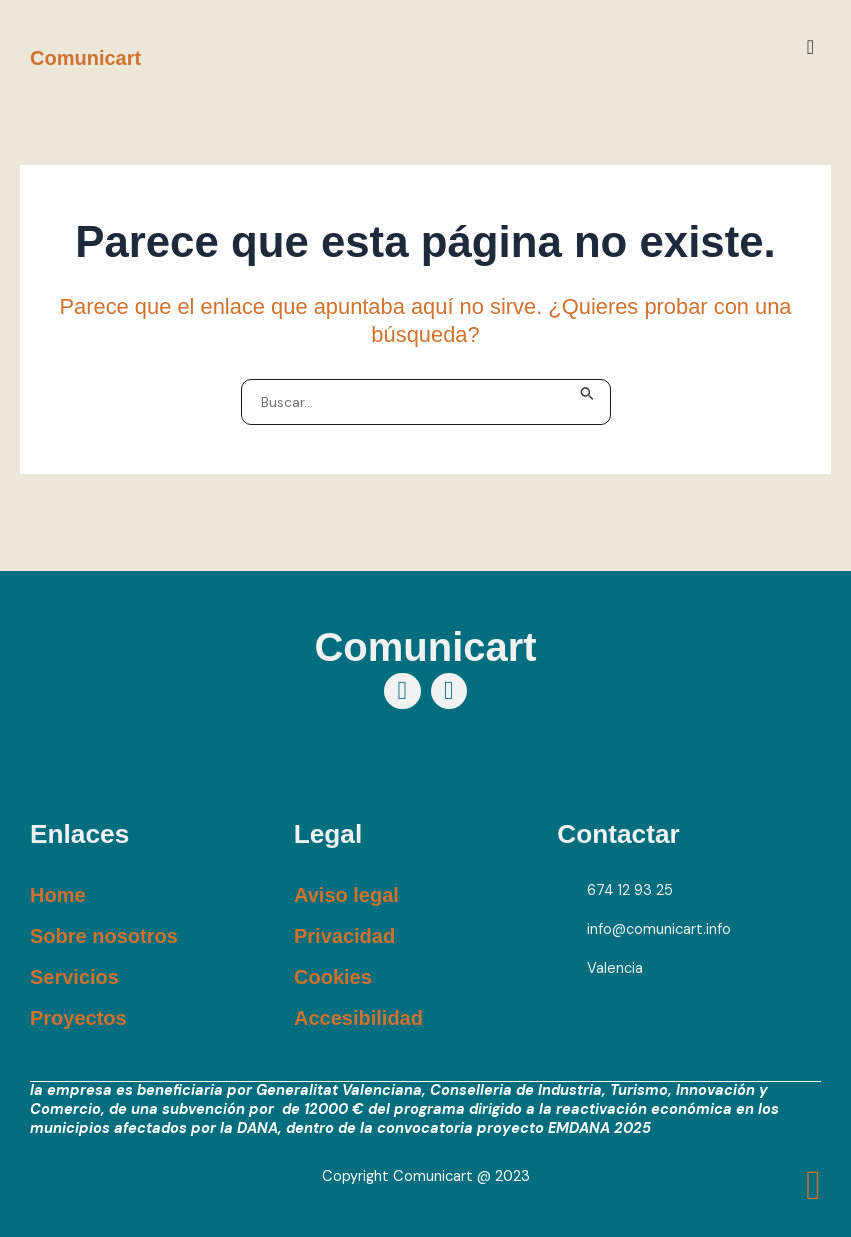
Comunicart (85, 58)
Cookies (333, 975)
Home (58, 893)
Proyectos (78, 1016)
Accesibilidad (358, 1016)
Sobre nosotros (104, 934)
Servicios (74, 975)
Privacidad (344, 934)
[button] (810, 47)
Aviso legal (346, 893)
